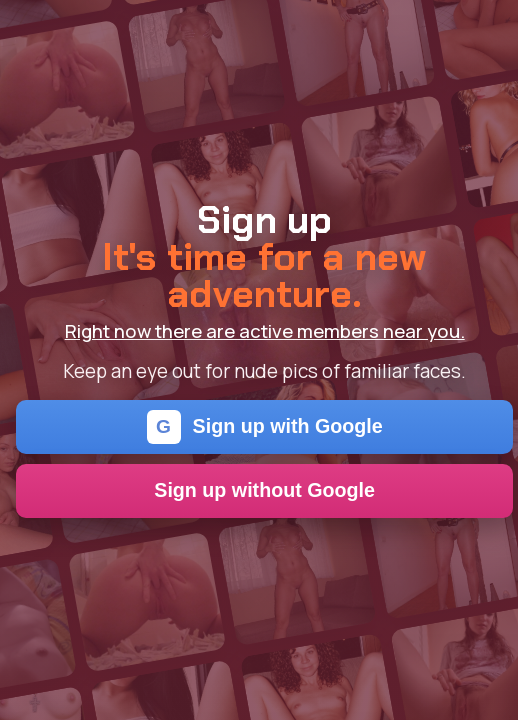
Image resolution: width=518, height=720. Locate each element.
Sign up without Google (264, 490)
